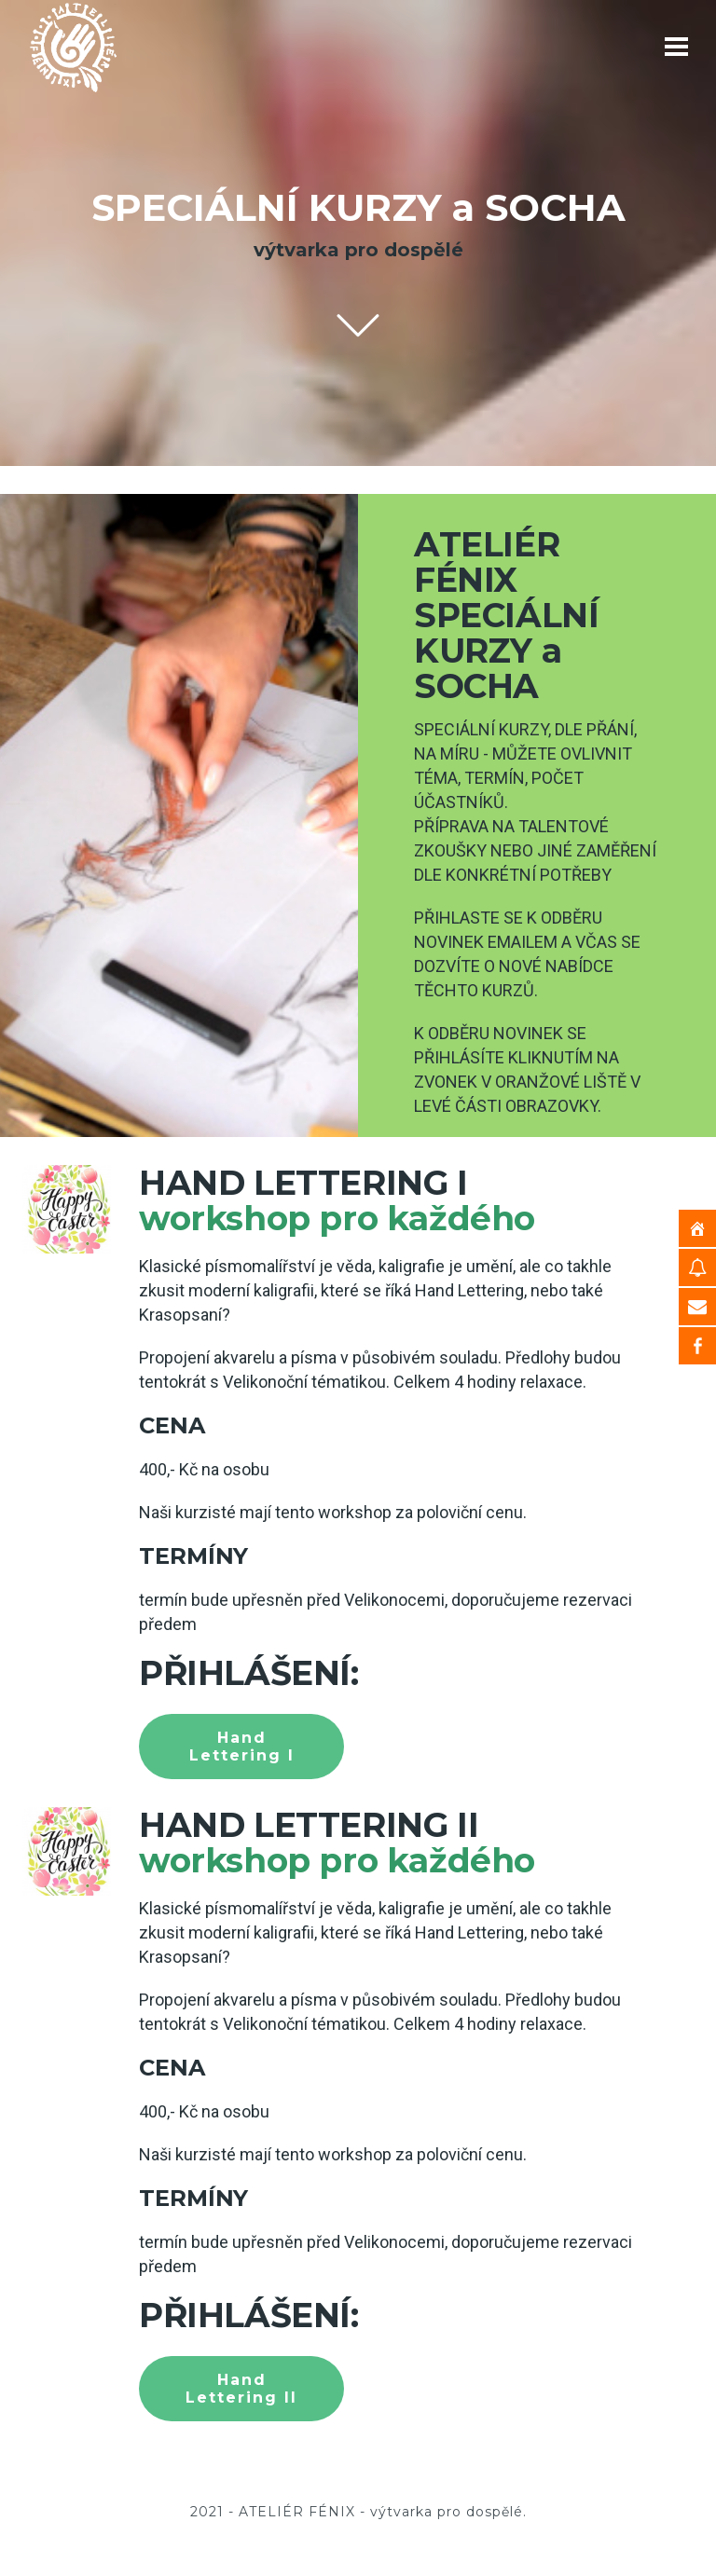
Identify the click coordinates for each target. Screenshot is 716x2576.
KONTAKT (512, 2463)
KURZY (334, 2463)
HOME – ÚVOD (221, 2463)
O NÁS (417, 2463)
